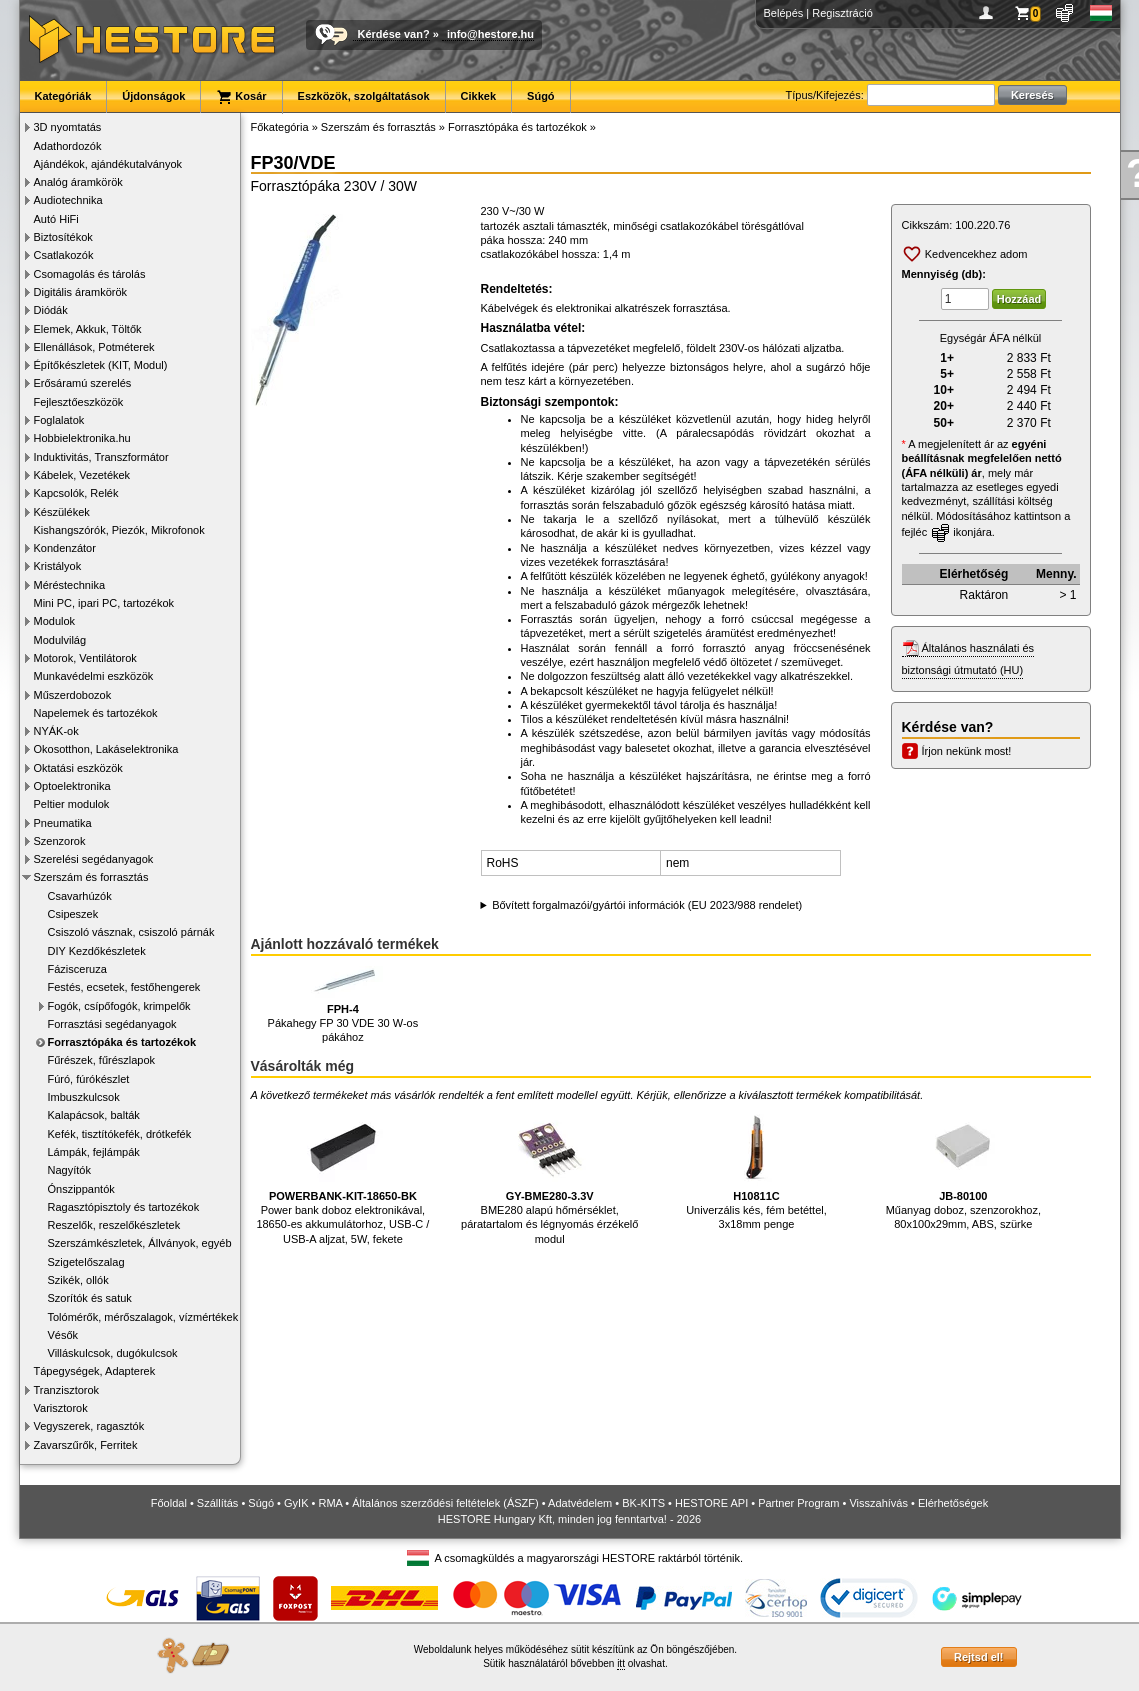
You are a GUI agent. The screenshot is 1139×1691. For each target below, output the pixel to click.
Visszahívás (878, 1503)
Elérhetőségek (953, 1503)
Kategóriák (63, 96)
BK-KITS (643, 1503)
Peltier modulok (72, 804)
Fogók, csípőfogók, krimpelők (119, 1006)
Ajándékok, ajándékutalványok (108, 164)
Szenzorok (60, 841)
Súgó (541, 96)
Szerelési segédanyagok (94, 859)
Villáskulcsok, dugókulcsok (113, 1353)
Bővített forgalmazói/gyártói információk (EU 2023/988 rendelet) (647, 905)
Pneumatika (63, 823)
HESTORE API (711, 1503)
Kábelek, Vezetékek (82, 475)
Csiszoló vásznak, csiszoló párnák (131, 932)
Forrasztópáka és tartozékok (122, 1042)
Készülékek (62, 512)
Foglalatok (59, 420)
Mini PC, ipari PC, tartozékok (104, 603)
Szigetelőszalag (86, 1262)
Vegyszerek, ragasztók (89, 1426)
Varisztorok (61, 1408)
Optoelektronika (72, 786)
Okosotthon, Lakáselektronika (106, 749)
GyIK (296, 1503)
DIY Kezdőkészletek (97, 951)
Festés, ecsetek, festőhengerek (124, 987)
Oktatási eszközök (78, 768)
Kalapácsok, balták (94, 1115)
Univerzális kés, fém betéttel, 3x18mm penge (756, 1168)
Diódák (51, 310)
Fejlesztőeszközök (79, 402)
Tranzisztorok (67, 1390)
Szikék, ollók (78, 1280)
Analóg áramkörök (78, 182)
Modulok (55, 621)
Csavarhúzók (80, 896)
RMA (330, 1503)
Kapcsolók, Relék (76, 493)
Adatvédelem (580, 1503)
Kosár (241, 97)
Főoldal (169, 1503)
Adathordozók (68, 146)
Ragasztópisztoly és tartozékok (124, 1207)
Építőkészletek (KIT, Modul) (101, 365)
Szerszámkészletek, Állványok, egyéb (140, 1243)
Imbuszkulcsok (84, 1097)
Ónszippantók (81, 1189)
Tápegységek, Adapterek (95, 1371)
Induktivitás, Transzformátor (101, 457)
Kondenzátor (65, 548)
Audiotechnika (68, 200)
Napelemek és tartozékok (96, 713)
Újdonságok (153, 96)
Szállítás (218, 1503)
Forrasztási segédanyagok (112, 1024)
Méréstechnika (70, 585)
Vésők (63, 1335)
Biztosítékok (63, 237)
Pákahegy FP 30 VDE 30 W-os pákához (343, 1004)
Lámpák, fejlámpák (94, 1152)
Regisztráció (842, 13)
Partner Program (798, 1503)
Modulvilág (60, 640)
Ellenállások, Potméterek (94, 347)
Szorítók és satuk (90, 1298)
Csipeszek (73, 914)
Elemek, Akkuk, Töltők (88, 329)
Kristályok (58, 566)
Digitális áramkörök (81, 292)
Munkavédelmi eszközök (94, 676)
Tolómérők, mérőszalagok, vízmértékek (143, 1317)
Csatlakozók (64, 255)
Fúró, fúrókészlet (89, 1079)
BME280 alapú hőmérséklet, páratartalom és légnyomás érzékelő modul (549, 1175)
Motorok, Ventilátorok (85, 658)
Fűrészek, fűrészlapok (102, 1060)
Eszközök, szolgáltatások (364, 96)
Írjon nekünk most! (967, 751)
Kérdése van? (394, 34)
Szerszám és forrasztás (91, 877)
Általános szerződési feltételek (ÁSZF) (445, 1503)
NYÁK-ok (56, 731)
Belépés (784, 13)
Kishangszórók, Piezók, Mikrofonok (119, 530)
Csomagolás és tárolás (90, 274)
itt (621, 1663)
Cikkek (478, 96)
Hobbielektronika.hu (82, 438)
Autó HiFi (56, 219)
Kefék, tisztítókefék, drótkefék (120, 1134)
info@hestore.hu (490, 34)
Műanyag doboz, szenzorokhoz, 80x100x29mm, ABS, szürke (963, 1168)
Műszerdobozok (73, 695)
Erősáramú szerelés (83, 383)
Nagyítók (69, 1170)
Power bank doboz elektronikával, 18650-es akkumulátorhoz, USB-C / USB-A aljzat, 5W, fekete (342, 1175)
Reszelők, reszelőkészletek (114, 1225)
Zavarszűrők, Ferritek (86, 1445)
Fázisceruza (77, 969)
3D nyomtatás (68, 127)
